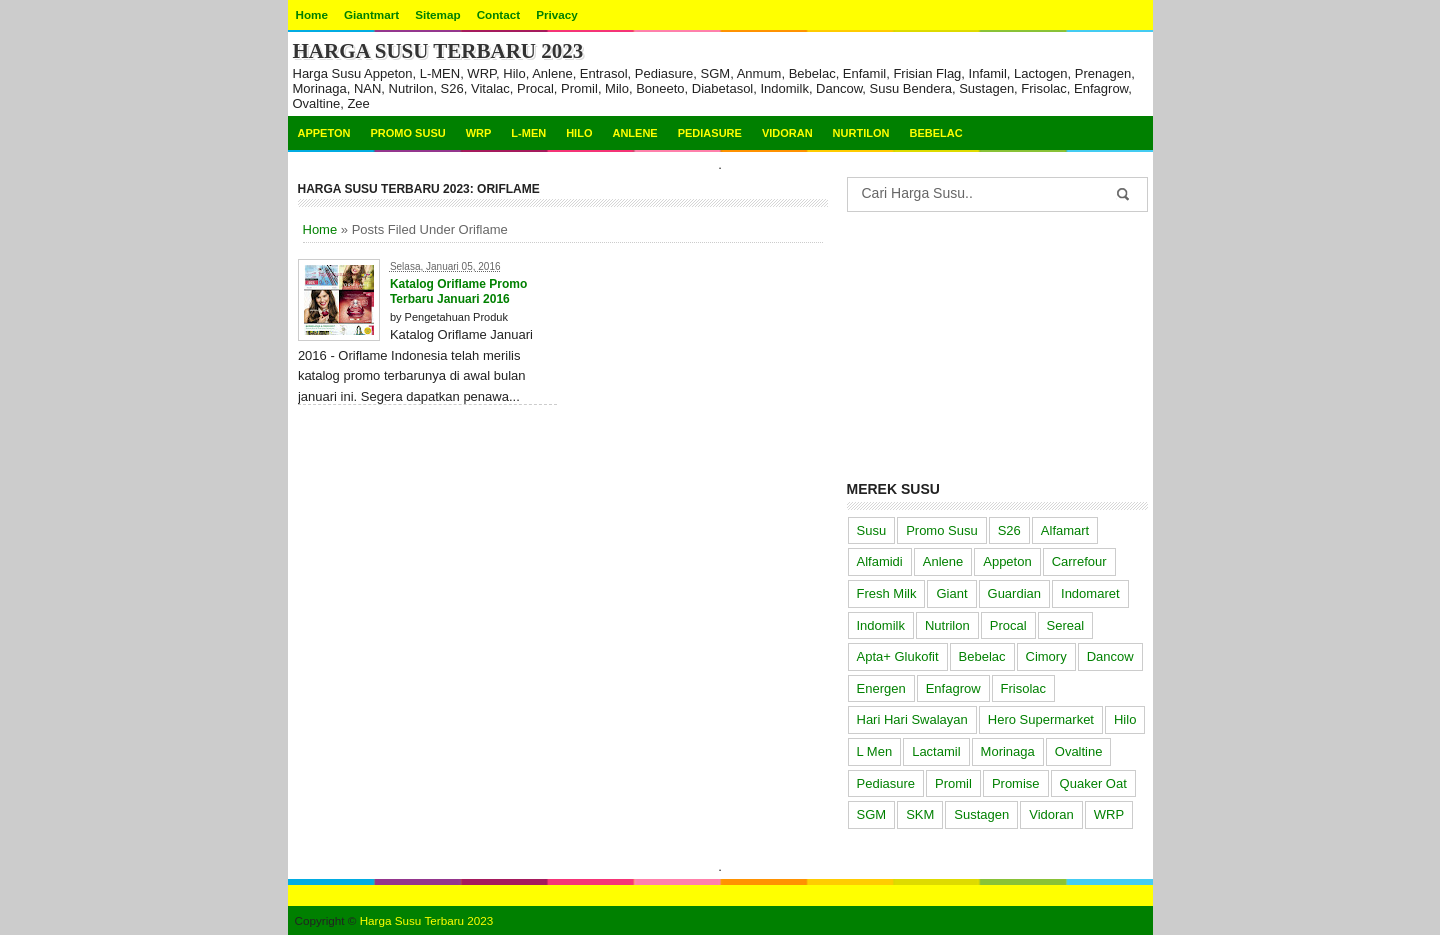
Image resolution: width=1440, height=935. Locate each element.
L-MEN (528, 133)
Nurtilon (861, 133)
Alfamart (1065, 530)
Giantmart (371, 14)
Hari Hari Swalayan (912, 719)
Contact (499, 14)
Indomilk (881, 625)
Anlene (634, 133)
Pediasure (710, 133)
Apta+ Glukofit (898, 656)
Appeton (324, 133)
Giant (951, 593)
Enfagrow (953, 688)
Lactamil (936, 751)
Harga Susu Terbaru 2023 (438, 51)
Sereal (1066, 625)
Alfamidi (880, 561)
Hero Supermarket (1041, 719)
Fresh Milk (887, 593)
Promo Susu (407, 133)
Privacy (557, 14)
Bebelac (935, 133)
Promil (953, 783)
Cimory (1046, 656)
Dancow (1110, 656)
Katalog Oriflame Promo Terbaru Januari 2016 (458, 291)
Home (312, 14)
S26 (1009, 530)
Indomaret (1090, 593)
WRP (479, 133)
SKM (920, 814)
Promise (1016, 783)
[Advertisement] (997, 342)
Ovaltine (1079, 751)
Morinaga (1008, 751)
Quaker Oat (1093, 783)
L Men (875, 751)
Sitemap (437, 14)
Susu (872, 530)
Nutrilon (947, 625)
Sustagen (981, 814)
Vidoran (787, 133)
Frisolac (1024, 688)
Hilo (579, 133)
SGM (872, 814)
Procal (1008, 625)
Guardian (1014, 593)
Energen (881, 688)
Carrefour (1079, 561)
